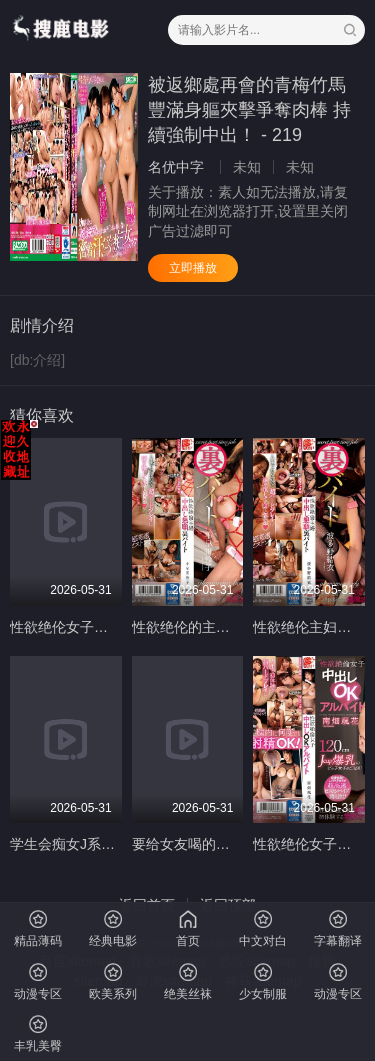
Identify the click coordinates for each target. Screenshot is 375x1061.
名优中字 (176, 167)
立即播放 (193, 268)
